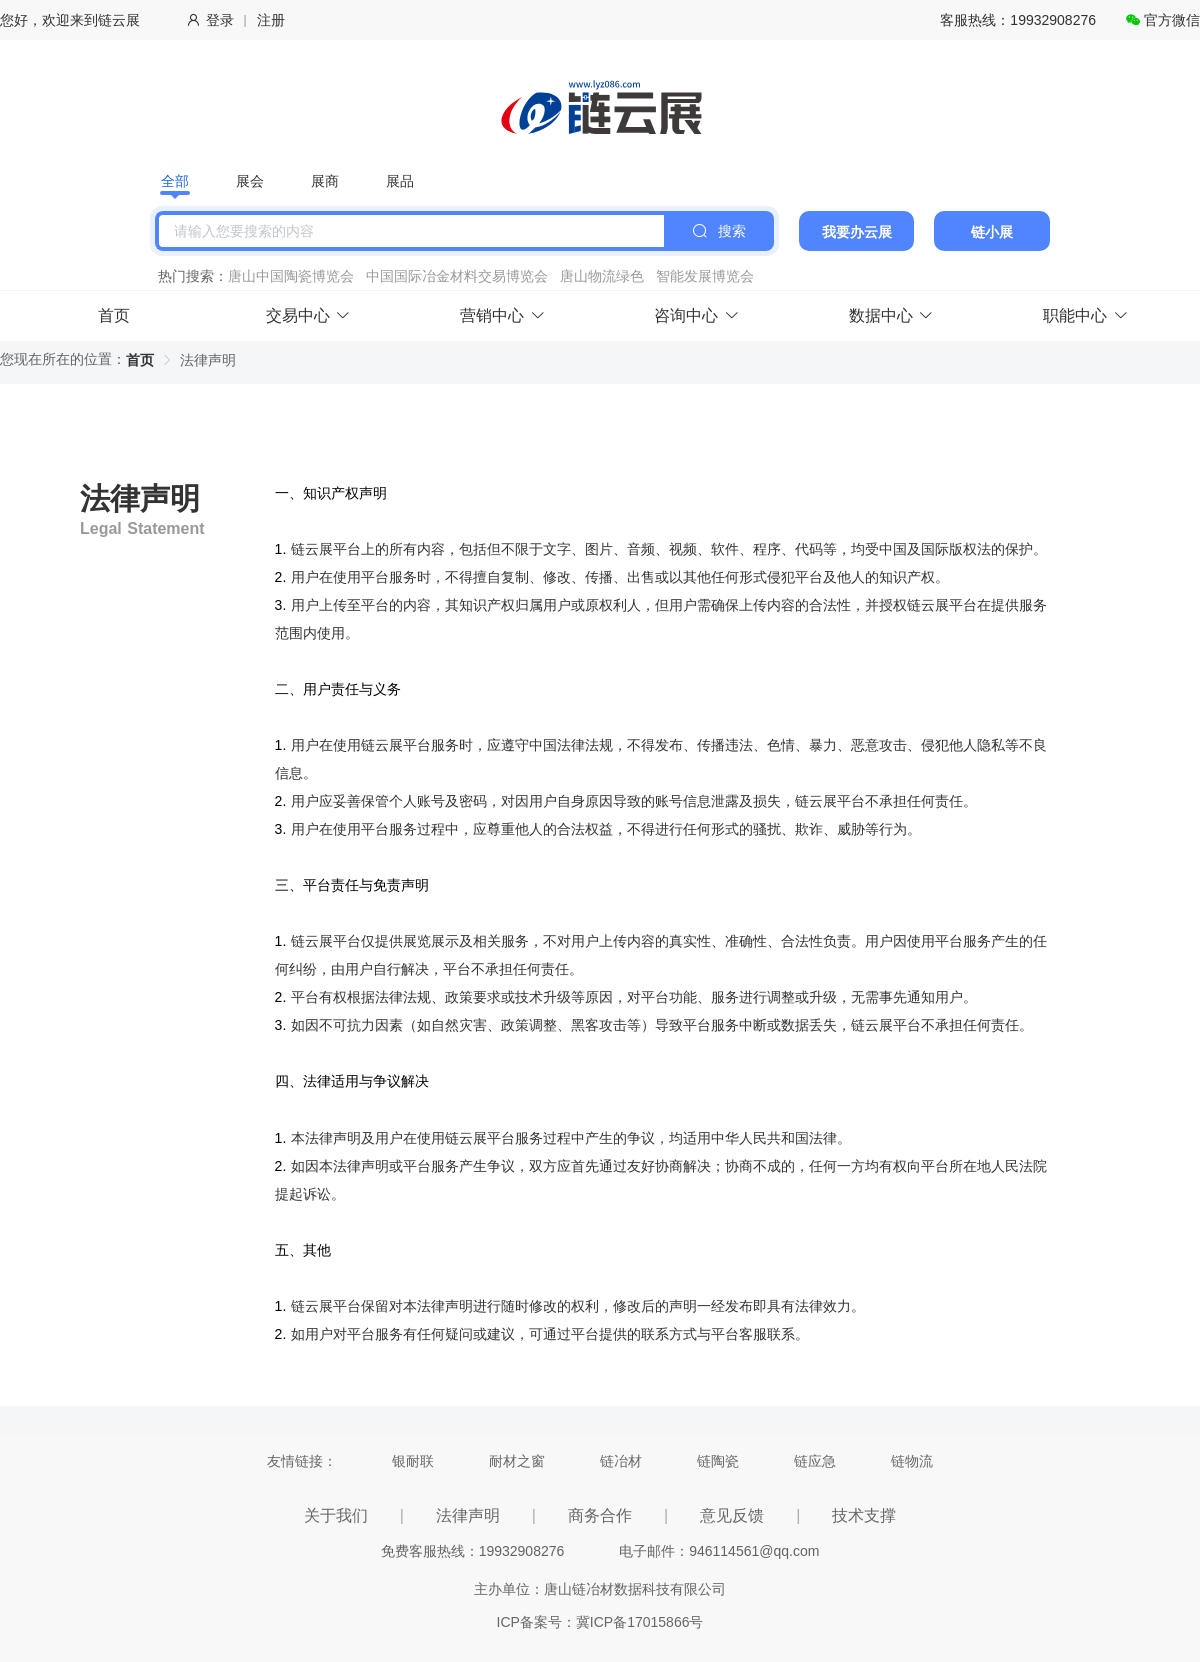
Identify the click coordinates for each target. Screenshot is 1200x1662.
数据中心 (891, 315)
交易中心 (308, 315)
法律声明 (468, 1515)
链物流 (912, 1461)
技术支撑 (864, 1515)
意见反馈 (732, 1515)
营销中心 (502, 315)
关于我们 (336, 1515)
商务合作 (600, 1515)
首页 (114, 315)
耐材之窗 (517, 1461)
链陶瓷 (718, 1461)
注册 (271, 20)
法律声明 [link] (208, 360)
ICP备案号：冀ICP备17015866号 (600, 1622)
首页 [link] (140, 360)
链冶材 (621, 1461)
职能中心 (1085, 315)
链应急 (815, 1461)
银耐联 (413, 1461)
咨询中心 (696, 315)
